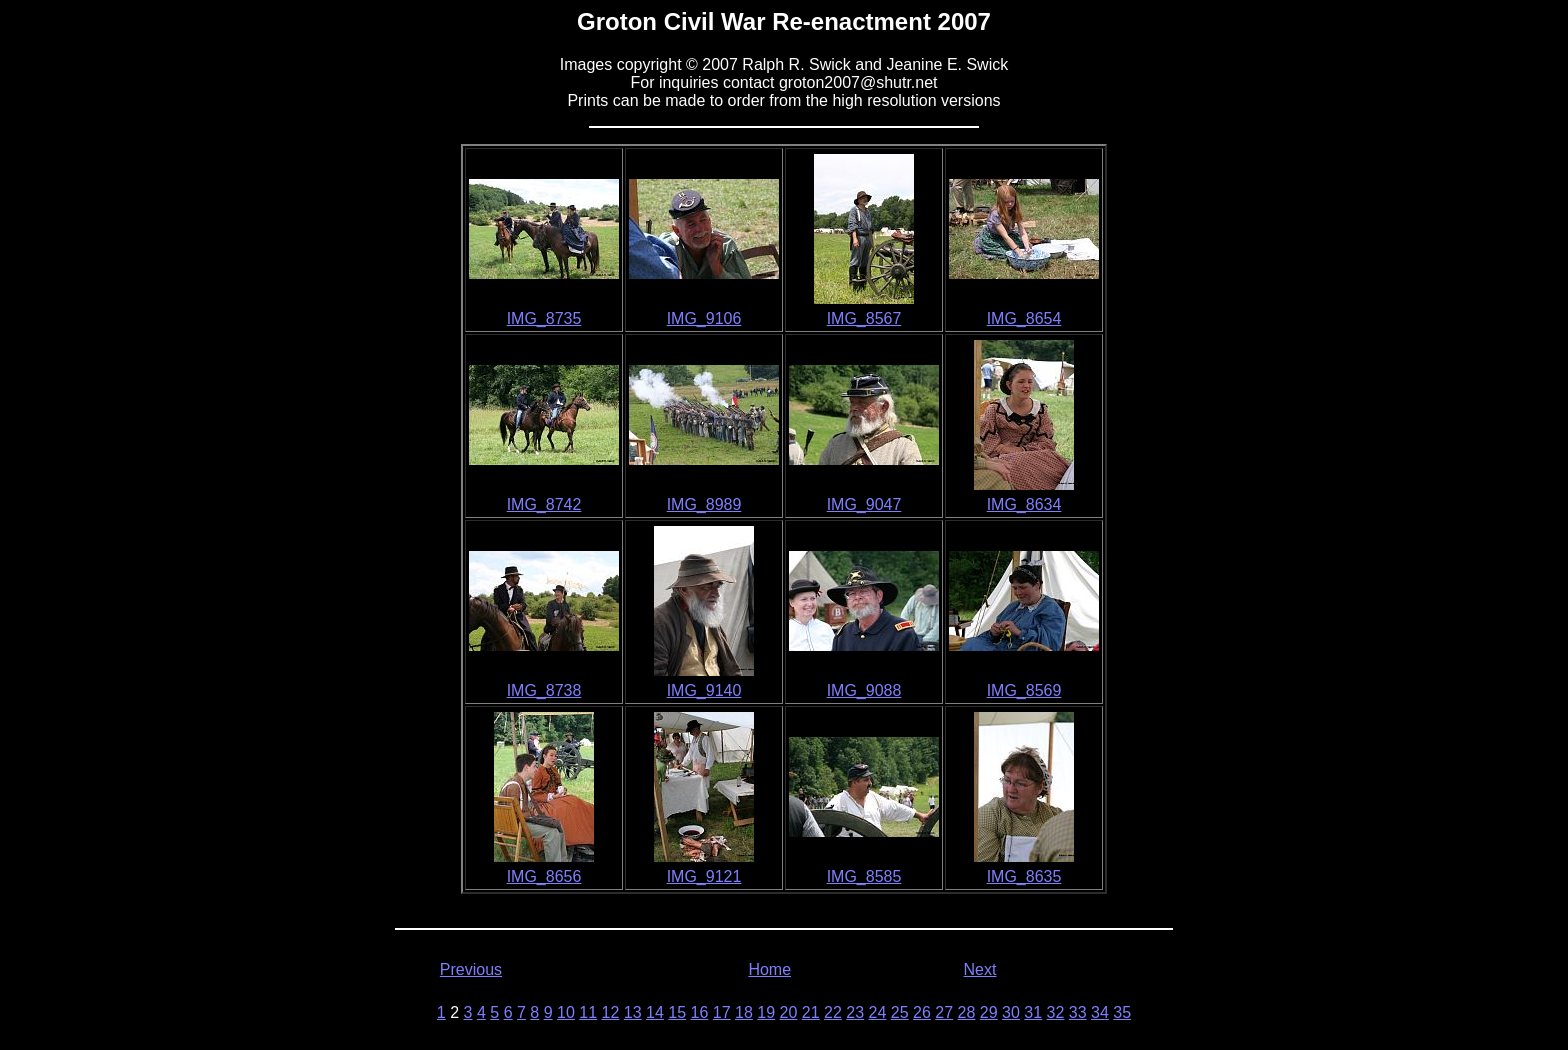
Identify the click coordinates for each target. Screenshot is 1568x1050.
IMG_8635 (1024, 876)
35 (1122, 1012)
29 (989, 1012)
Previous (471, 969)
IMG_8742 (544, 504)
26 (922, 1012)
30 (1011, 1012)
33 (1078, 1012)
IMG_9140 (704, 690)
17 (722, 1012)
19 (766, 1012)
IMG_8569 (1024, 690)
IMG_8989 (704, 504)
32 (1056, 1012)
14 (655, 1012)
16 (700, 1012)
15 (677, 1012)
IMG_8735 (544, 318)
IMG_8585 (864, 876)
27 (944, 1012)
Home (769, 969)
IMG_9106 (704, 318)
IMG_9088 (864, 690)
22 (833, 1012)
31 (1033, 1012)
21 (811, 1012)
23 (855, 1012)
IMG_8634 (1024, 504)
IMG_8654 (1024, 318)
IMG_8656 (544, 876)
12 (611, 1012)
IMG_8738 (544, 690)
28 (967, 1012)
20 (789, 1012)
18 (744, 1012)
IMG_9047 (864, 504)
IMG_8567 (864, 318)
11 (588, 1012)
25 (900, 1012)
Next (980, 969)
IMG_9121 (704, 876)
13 (633, 1012)
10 (566, 1012)
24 (878, 1012)
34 (1100, 1012)
